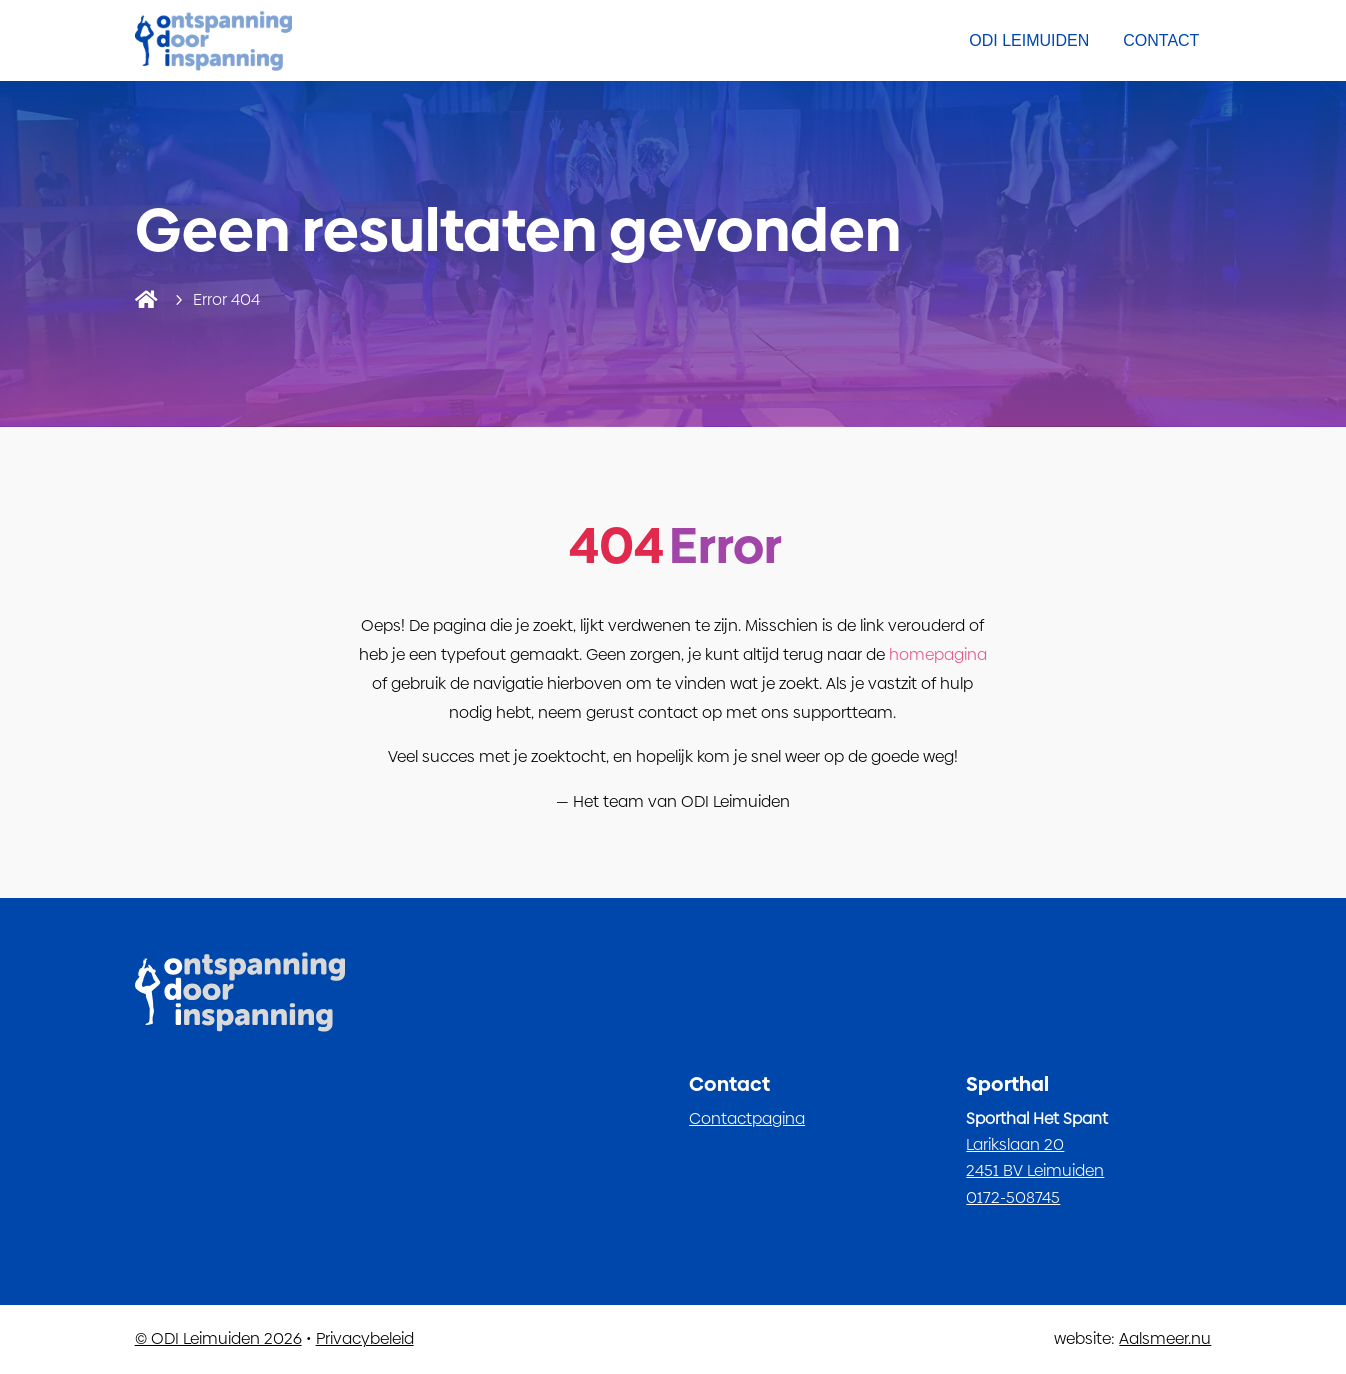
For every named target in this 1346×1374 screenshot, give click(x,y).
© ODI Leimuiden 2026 (218, 1338)
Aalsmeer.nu (1165, 1338)
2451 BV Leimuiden (1035, 1170)
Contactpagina (747, 1118)
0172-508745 (1013, 1197)
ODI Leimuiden (1029, 40)
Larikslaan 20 (1015, 1144)
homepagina (938, 654)
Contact (1161, 40)
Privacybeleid (365, 1338)
